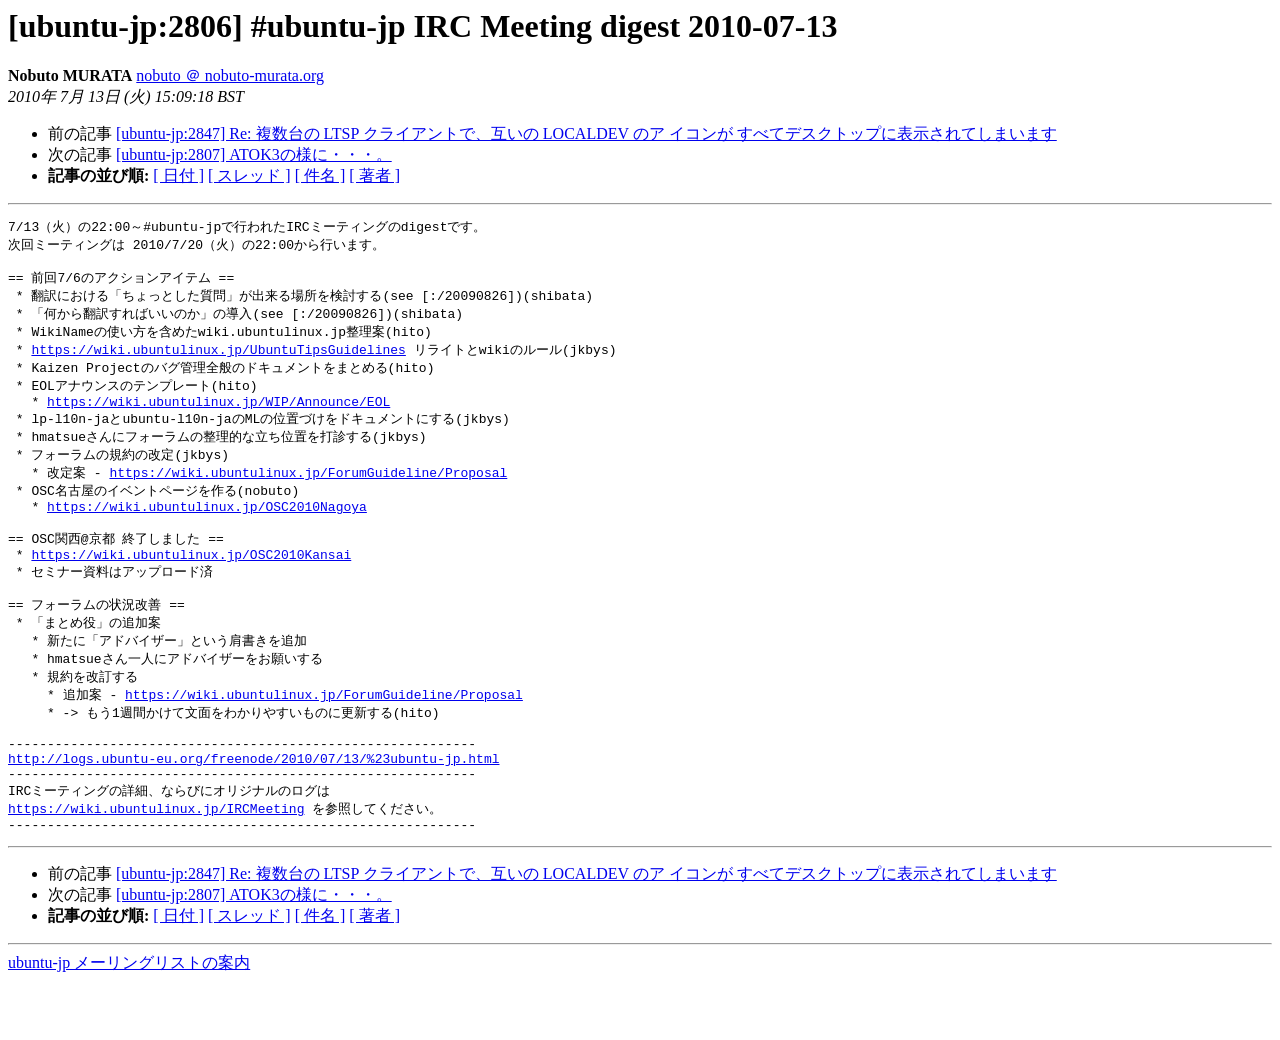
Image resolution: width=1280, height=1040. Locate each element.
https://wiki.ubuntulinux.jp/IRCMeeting (156, 863)
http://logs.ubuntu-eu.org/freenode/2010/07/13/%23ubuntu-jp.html (253, 808)
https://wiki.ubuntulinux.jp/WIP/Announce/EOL (218, 416)
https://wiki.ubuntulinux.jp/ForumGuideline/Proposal (308, 491)
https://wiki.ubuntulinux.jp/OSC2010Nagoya (207, 529)
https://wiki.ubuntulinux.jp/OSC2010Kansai (191, 584)
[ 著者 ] (374, 175)
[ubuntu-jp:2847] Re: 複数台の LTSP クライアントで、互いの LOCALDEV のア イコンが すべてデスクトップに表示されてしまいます (586, 133)
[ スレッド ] (249, 175)
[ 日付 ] (178, 175)
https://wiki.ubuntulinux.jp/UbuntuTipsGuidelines (218, 359)
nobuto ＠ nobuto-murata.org (230, 75)
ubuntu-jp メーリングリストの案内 (129, 1020)
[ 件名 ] (320, 175)
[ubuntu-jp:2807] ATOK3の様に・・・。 (254, 154)
